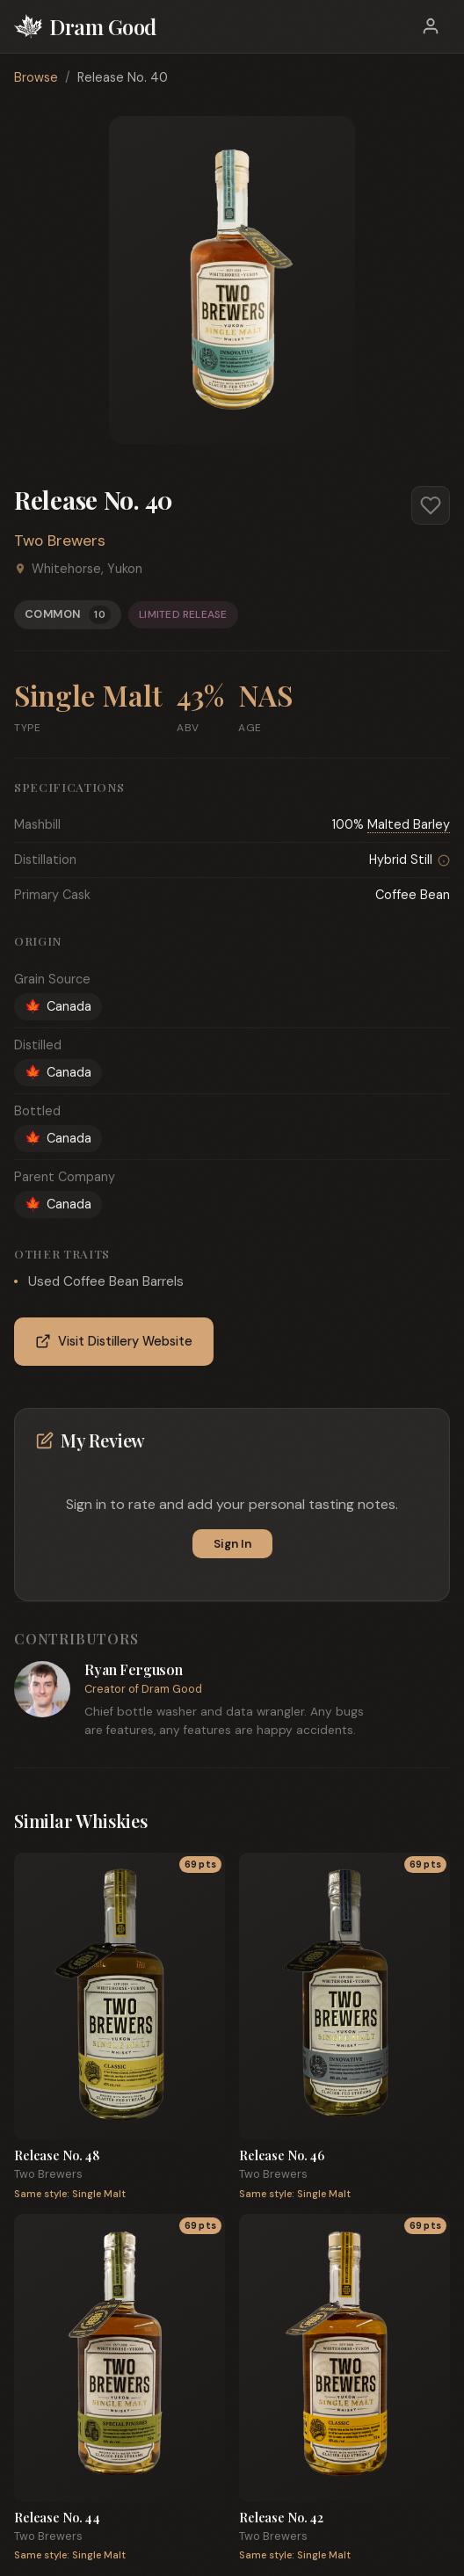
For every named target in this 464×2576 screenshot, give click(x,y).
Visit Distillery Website (113, 1341)
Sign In (232, 1543)
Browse (36, 77)
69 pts (200, 1864)
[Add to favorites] (430, 505)
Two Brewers (59, 540)
